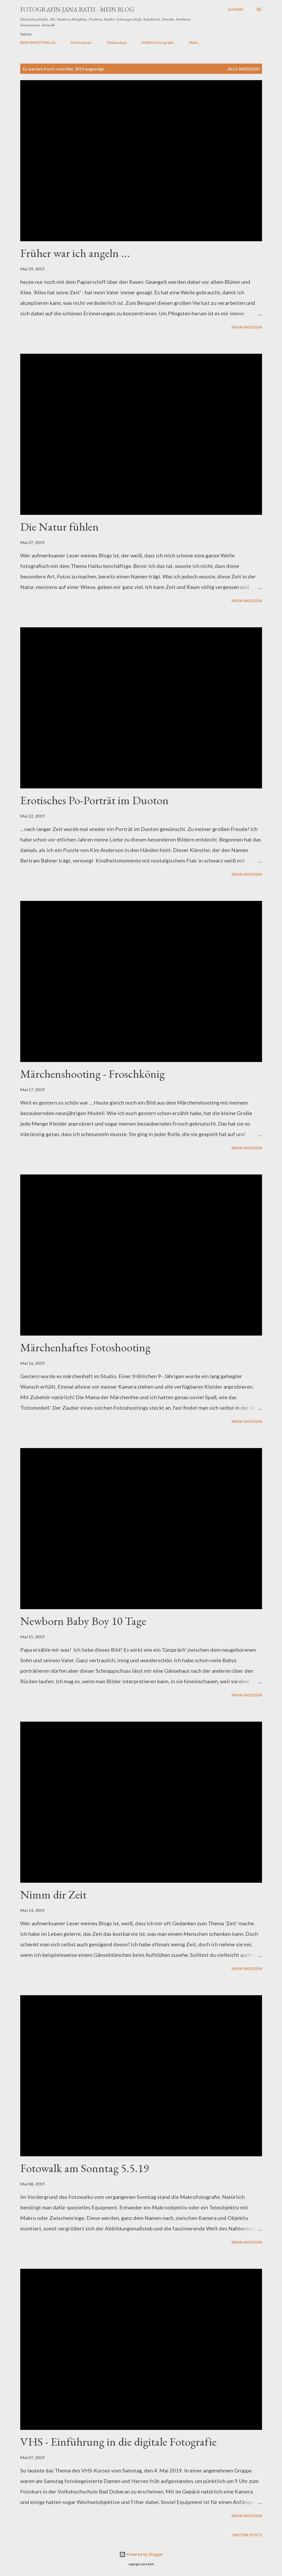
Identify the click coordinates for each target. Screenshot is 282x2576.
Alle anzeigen (243, 68)
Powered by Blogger (141, 2554)
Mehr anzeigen (247, 327)
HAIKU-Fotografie (158, 42)
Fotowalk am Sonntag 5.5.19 (84, 2168)
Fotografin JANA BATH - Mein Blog (77, 9)
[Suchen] (235, 9)
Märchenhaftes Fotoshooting (85, 1347)
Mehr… (195, 42)
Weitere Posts (247, 2535)
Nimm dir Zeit (53, 1894)
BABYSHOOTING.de (38, 42)
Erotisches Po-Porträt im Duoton (94, 800)
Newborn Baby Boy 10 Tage (83, 1620)
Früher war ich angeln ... (75, 252)
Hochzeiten (81, 42)
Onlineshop (116, 42)
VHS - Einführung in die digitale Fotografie (118, 2441)
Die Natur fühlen (59, 526)
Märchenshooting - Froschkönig (92, 1073)
